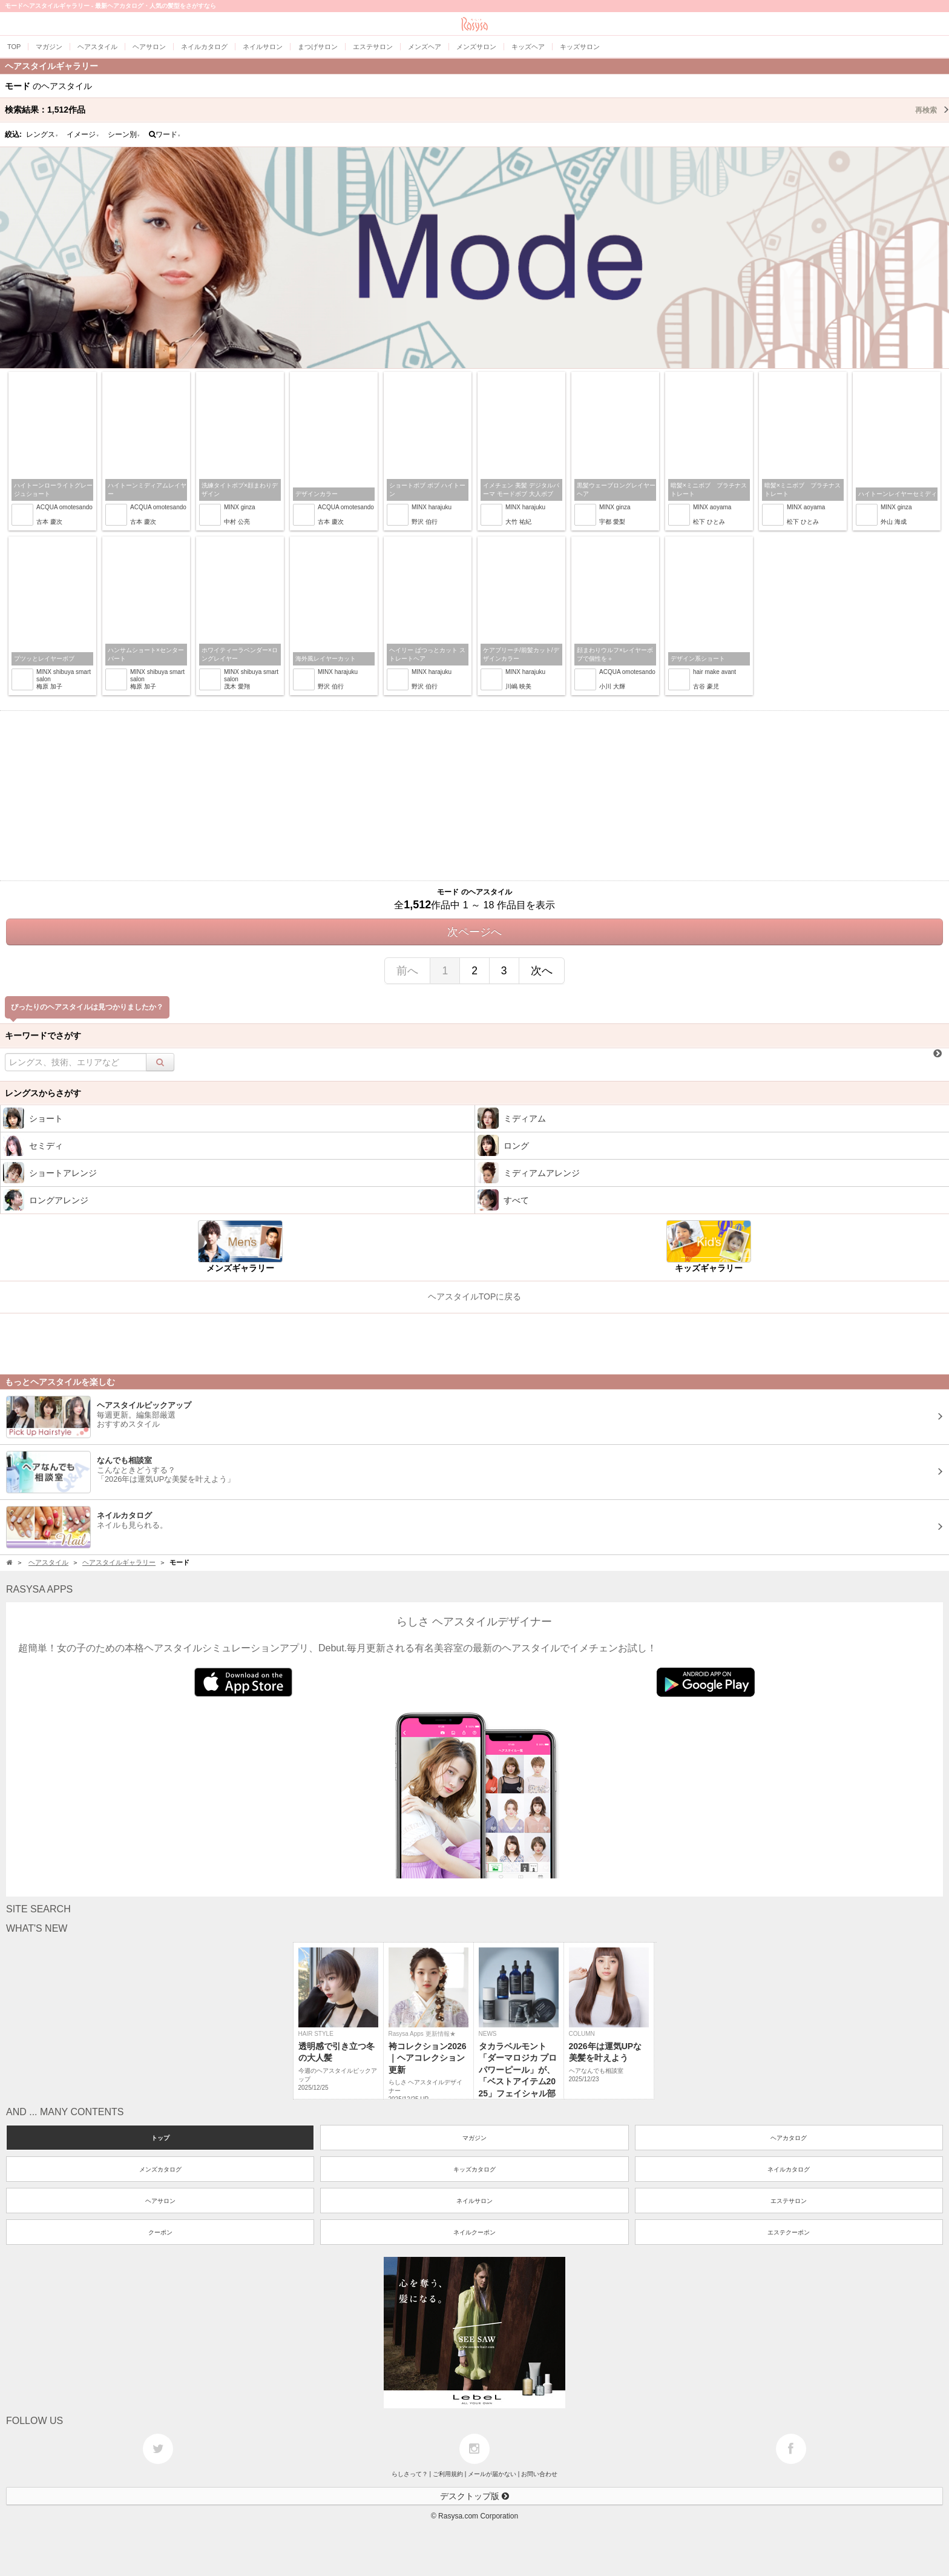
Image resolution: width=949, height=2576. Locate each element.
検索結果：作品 (477, 109)
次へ (542, 971)
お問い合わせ (539, 2474)
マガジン (474, 2138)
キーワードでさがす (43, 1035)
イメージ (83, 134)
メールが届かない (492, 2474)
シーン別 (124, 134)
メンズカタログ (160, 2169)
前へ (407, 971)
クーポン (160, 2232)
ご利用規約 (448, 2474)
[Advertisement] (474, 795)
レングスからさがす (43, 1093)
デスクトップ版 (474, 2496)
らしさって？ (410, 2474)
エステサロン (788, 2201)
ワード (165, 134)
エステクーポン (788, 2232)
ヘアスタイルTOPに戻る (475, 1296)
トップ (160, 2138)
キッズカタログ (474, 2169)
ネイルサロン (474, 2201)
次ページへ (474, 932)
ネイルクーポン (474, 2232)
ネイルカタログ (788, 2169)
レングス (42, 134)
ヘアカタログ (788, 2138)
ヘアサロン (160, 2201)
